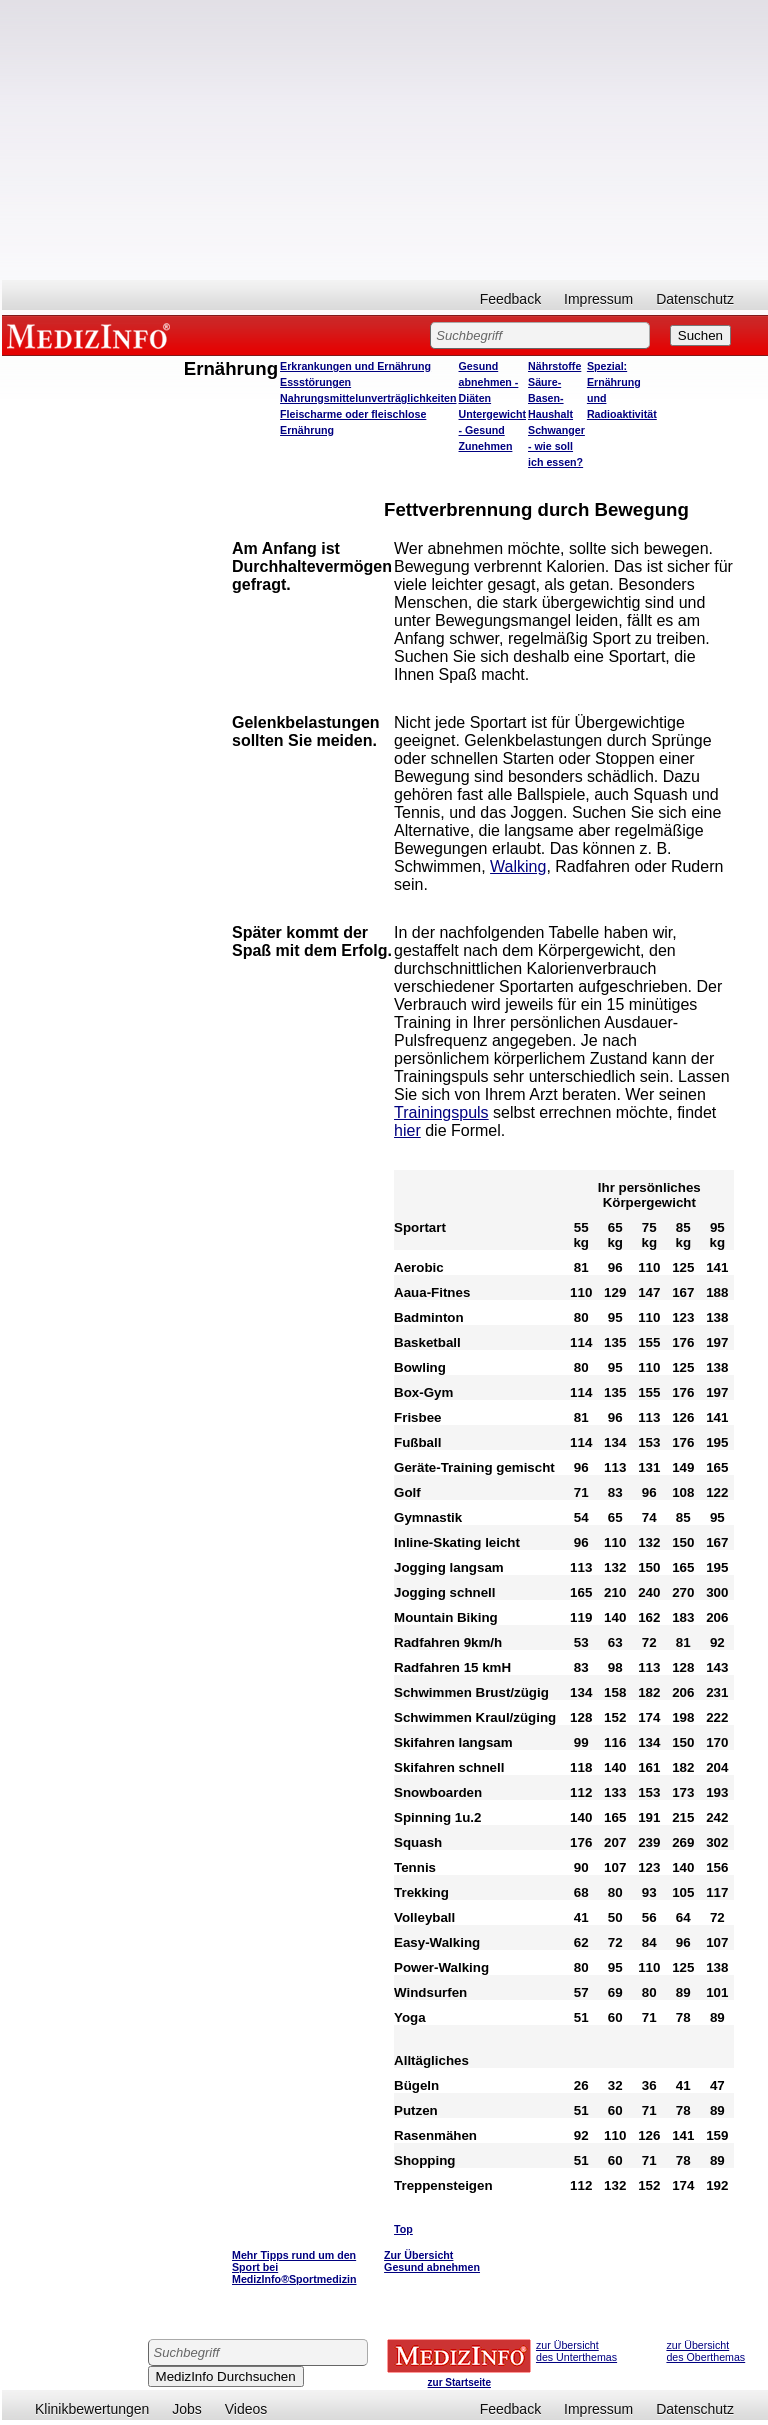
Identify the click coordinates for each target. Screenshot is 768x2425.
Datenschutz (695, 299)
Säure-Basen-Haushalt (550, 398)
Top (403, 2229)
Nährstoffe (554, 366)
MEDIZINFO (92, 335)
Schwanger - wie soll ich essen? (556, 446)
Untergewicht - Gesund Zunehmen (493, 430)
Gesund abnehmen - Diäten (489, 382)
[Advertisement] (385, 140)
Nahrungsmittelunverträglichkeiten (368, 398)
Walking (518, 866)
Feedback (510, 299)
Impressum (598, 299)
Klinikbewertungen (92, 2409)
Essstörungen (315, 382)
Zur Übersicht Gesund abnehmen (432, 2261)
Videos (246, 2409)
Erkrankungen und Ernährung (355, 366)
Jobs (187, 2409)
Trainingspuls (441, 1112)
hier (407, 1130)
